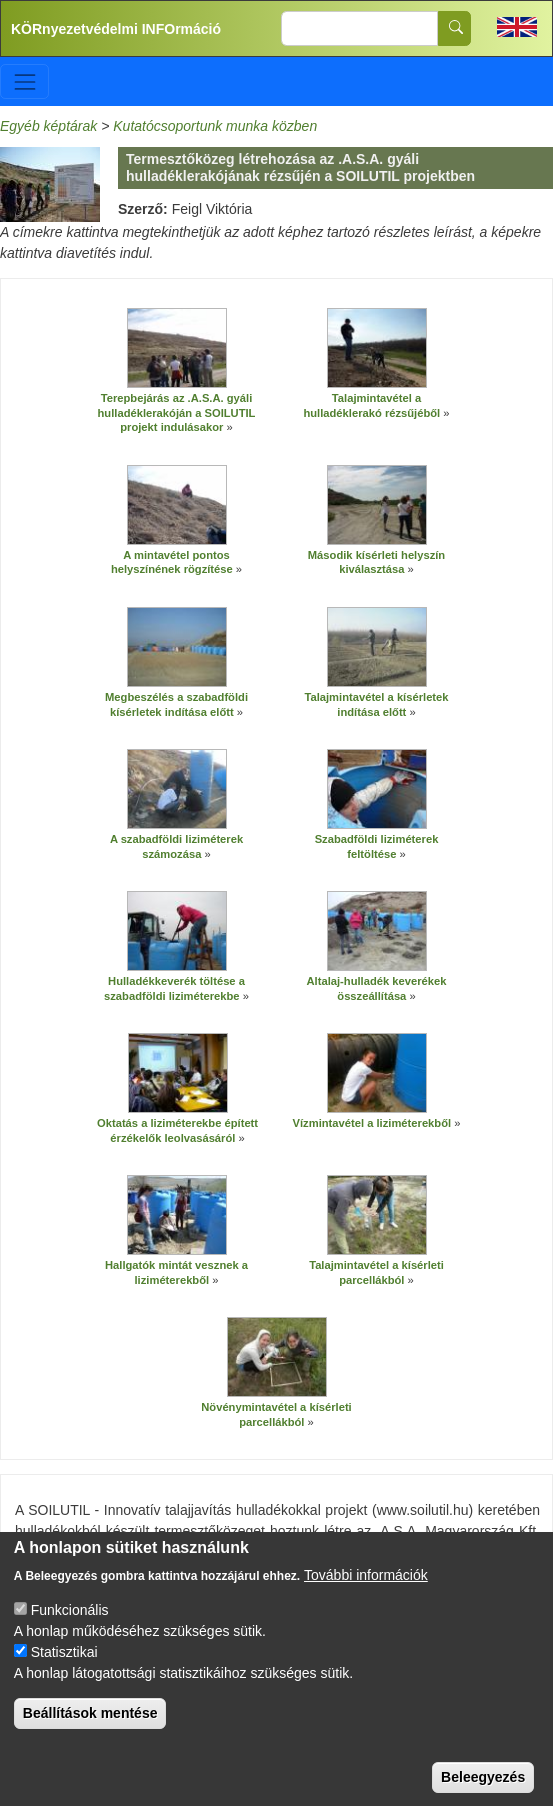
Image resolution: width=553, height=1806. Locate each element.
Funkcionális (70, 1626)
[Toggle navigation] (24, 81)
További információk (366, 1591)
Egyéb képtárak (48, 126)
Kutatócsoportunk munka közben (215, 126)
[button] (177, 349)
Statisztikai (64, 1668)
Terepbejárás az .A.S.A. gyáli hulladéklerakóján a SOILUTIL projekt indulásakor (177, 412)
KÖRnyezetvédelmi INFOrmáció (116, 29)
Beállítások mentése (90, 1729)
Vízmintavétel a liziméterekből (372, 1123)
